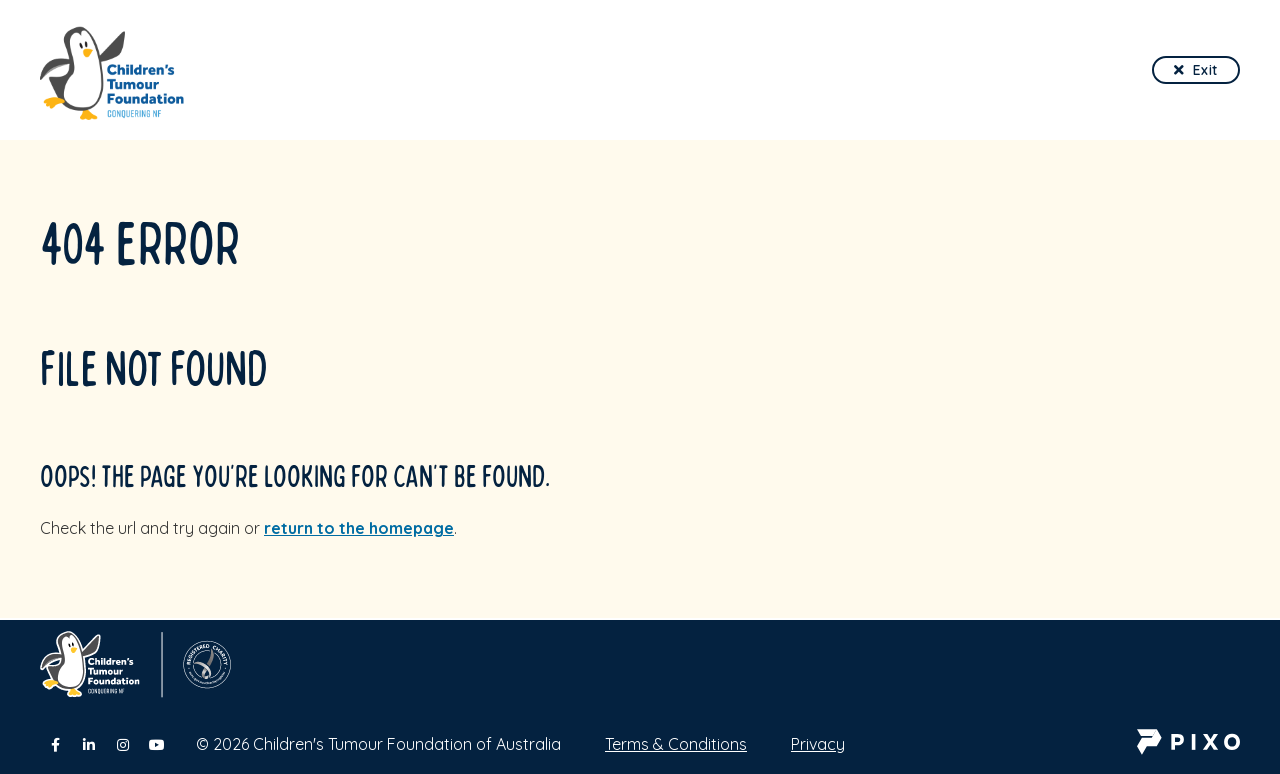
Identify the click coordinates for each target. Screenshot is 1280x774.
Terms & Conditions (676, 744)
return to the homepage (359, 528)
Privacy (818, 744)
